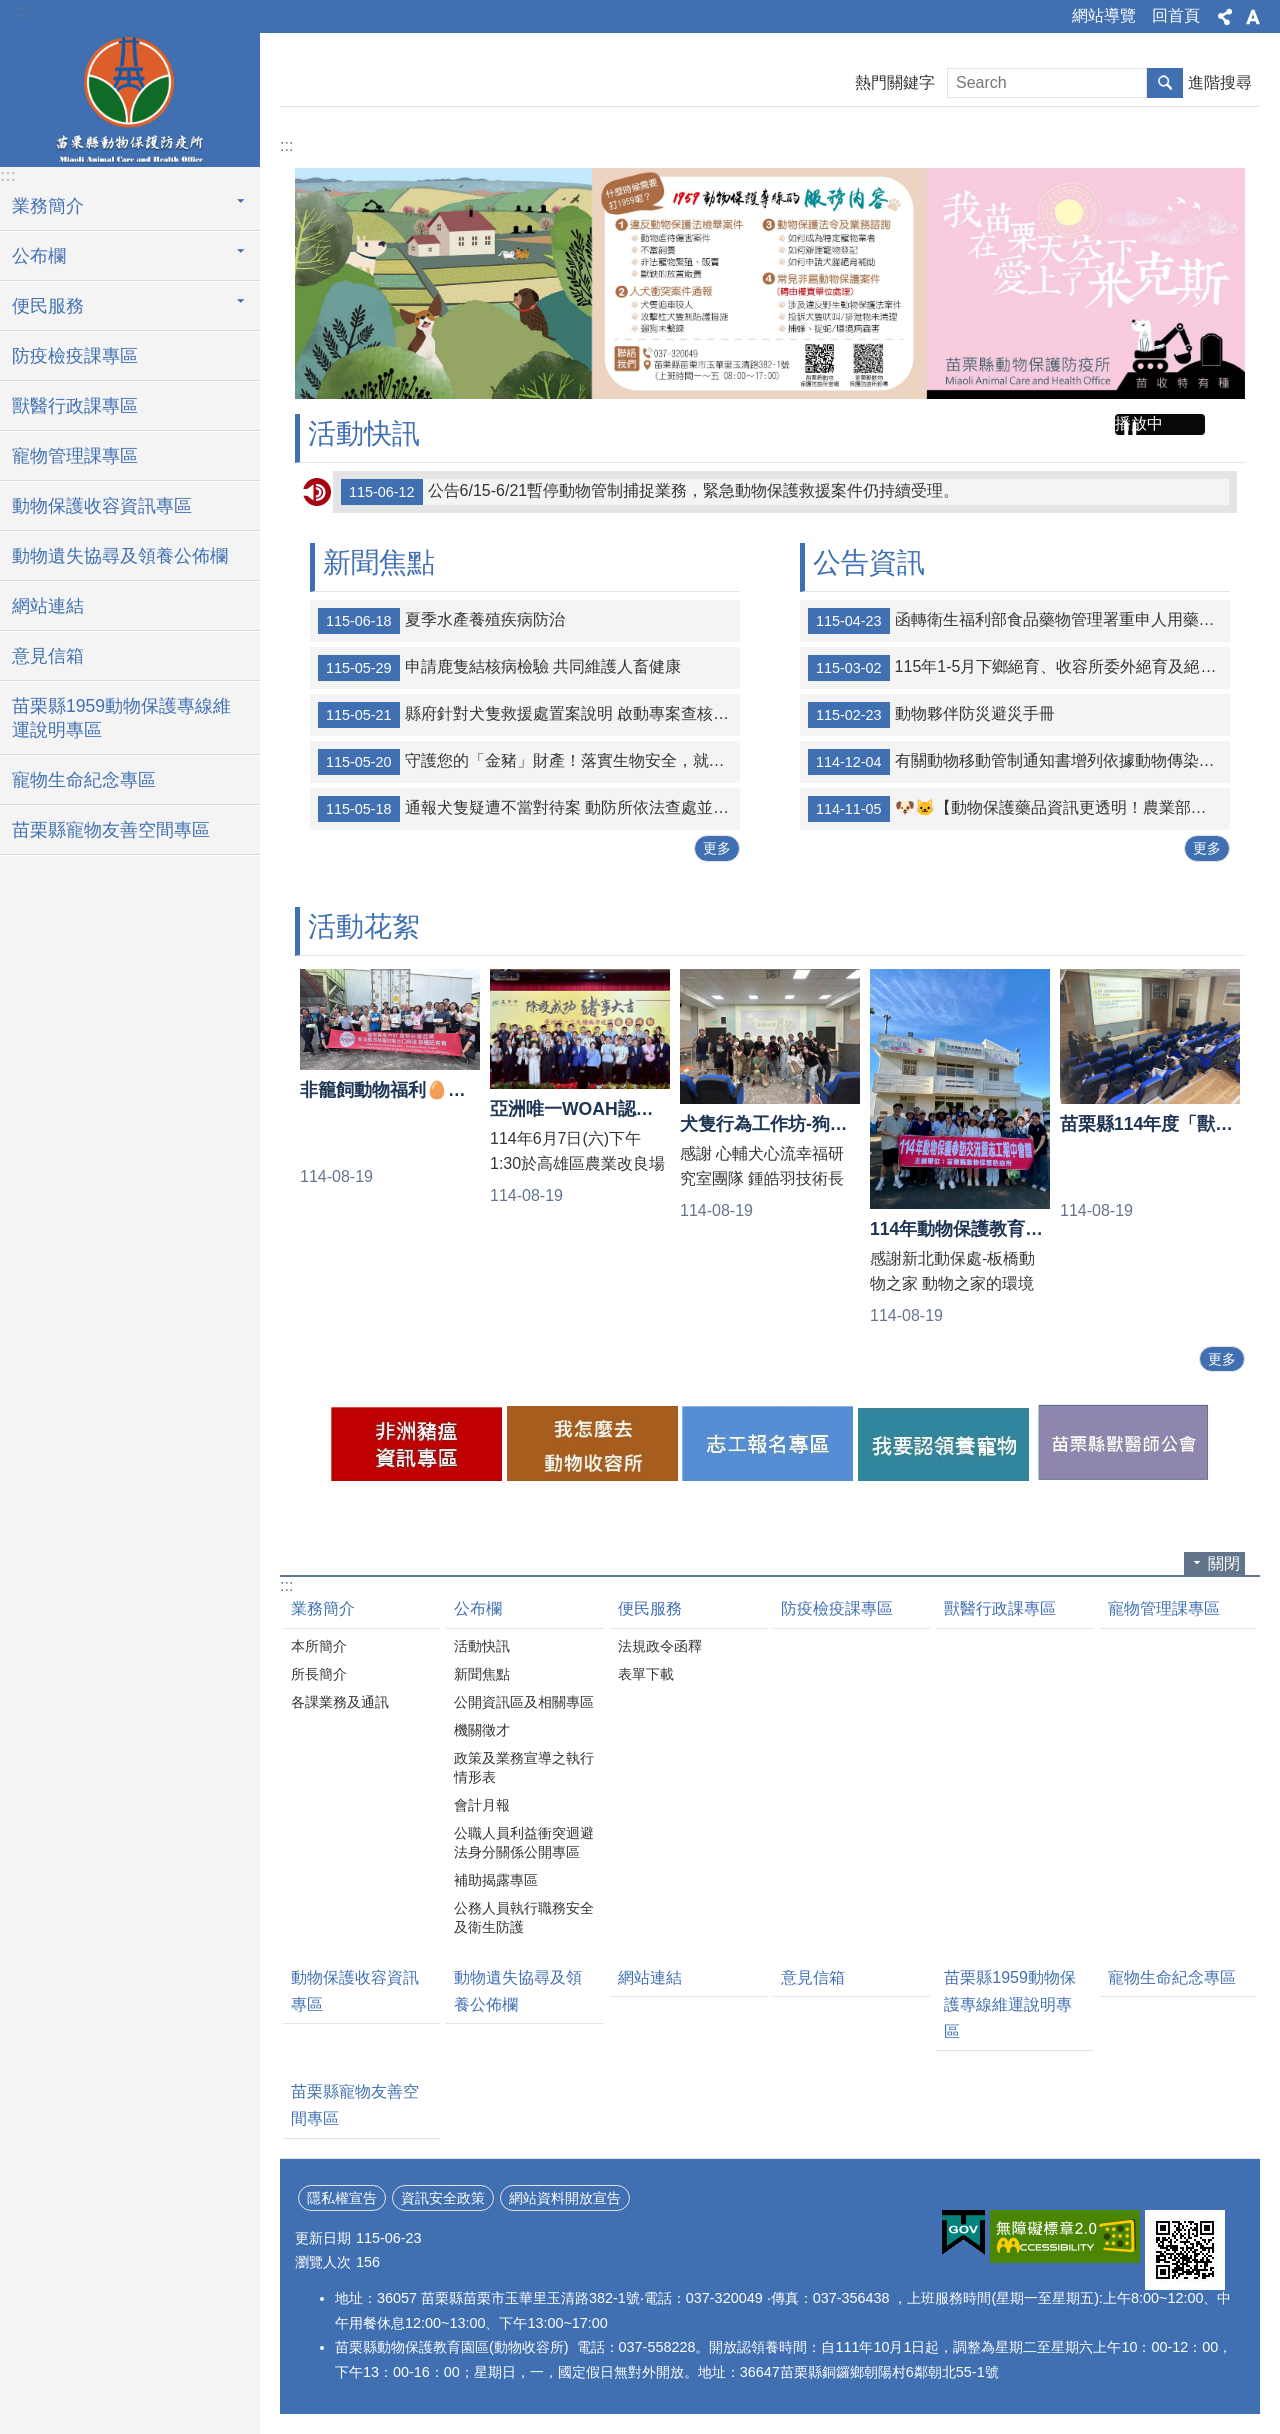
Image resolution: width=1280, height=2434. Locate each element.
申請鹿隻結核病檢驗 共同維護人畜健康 (499, 668)
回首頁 (1176, 15)
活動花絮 (364, 926)
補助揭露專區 (496, 1880)
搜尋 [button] (1165, 83)
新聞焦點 (379, 562)
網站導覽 (1104, 15)
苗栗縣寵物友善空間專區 (111, 830)
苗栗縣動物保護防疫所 (130, 97)
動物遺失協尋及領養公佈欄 (120, 556)
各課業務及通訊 (340, 1702)
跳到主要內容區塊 (10, 10)
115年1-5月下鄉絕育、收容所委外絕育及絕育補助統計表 (1019, 668)
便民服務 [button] (48, 306)
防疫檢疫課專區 (75, 356)
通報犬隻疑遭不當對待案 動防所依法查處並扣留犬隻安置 (529, 809)
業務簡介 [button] (48, 206)
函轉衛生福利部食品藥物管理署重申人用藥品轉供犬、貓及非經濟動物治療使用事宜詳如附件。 (1019, 621)
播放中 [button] (1139, 423)
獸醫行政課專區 (75, 406)
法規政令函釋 (660, 1646)
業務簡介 (323, 1608)
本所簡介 (319, 1646)
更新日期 (323, 2238)
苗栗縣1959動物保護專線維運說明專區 (121, 718)
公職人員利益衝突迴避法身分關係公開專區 (524, 1842)
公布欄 (478, 1608)
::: (21, 11)
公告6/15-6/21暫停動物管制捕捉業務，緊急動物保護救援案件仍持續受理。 (650, 492)
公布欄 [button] (39, 256)
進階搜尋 (1220, 82)
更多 (717, 848)
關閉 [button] (1224, 1563)
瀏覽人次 (323, 2262)
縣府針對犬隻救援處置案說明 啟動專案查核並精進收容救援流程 (529, 715)
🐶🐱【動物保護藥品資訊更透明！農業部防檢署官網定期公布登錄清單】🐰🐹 (1019, 809)
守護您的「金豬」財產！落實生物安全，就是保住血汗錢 (529, 762)
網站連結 (48, 606)
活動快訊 (364, 433)
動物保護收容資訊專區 (102, 506)
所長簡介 (319, 1674)
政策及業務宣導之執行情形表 (524, 1767)
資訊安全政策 (443, 2198)
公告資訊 (869, 562)
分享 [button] (1225, 17)
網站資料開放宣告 (565, 2198)
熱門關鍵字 (895, 82)
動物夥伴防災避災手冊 (931, 715)
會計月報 (482, 1805)
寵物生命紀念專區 (84, 780)
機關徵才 (482, 1730)
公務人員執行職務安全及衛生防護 (524, 1917)
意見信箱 (48, 656)
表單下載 (646, 1674)
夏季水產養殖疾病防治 (441, 621)
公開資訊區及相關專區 (524, 1702)
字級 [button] (1253, 17)
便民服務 (650, 1608)
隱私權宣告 (342, 2198)
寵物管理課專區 (75, 456)
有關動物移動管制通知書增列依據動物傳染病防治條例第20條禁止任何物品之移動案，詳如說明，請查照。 (1019, 762)
